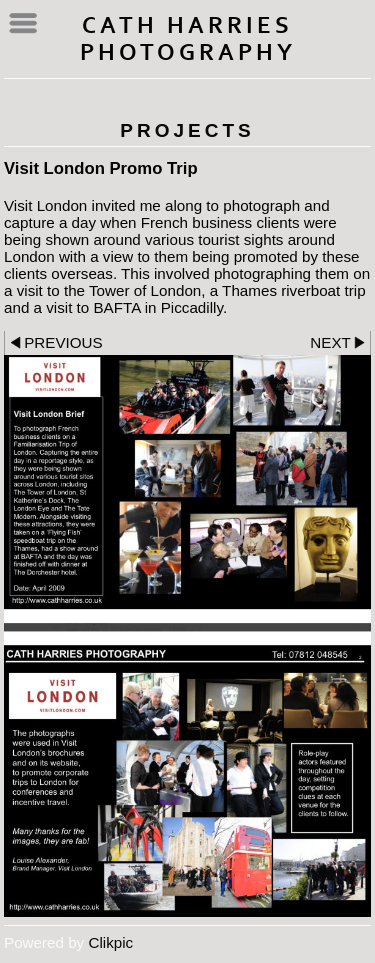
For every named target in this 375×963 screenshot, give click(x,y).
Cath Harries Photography (188, 39)
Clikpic (110, 942)
